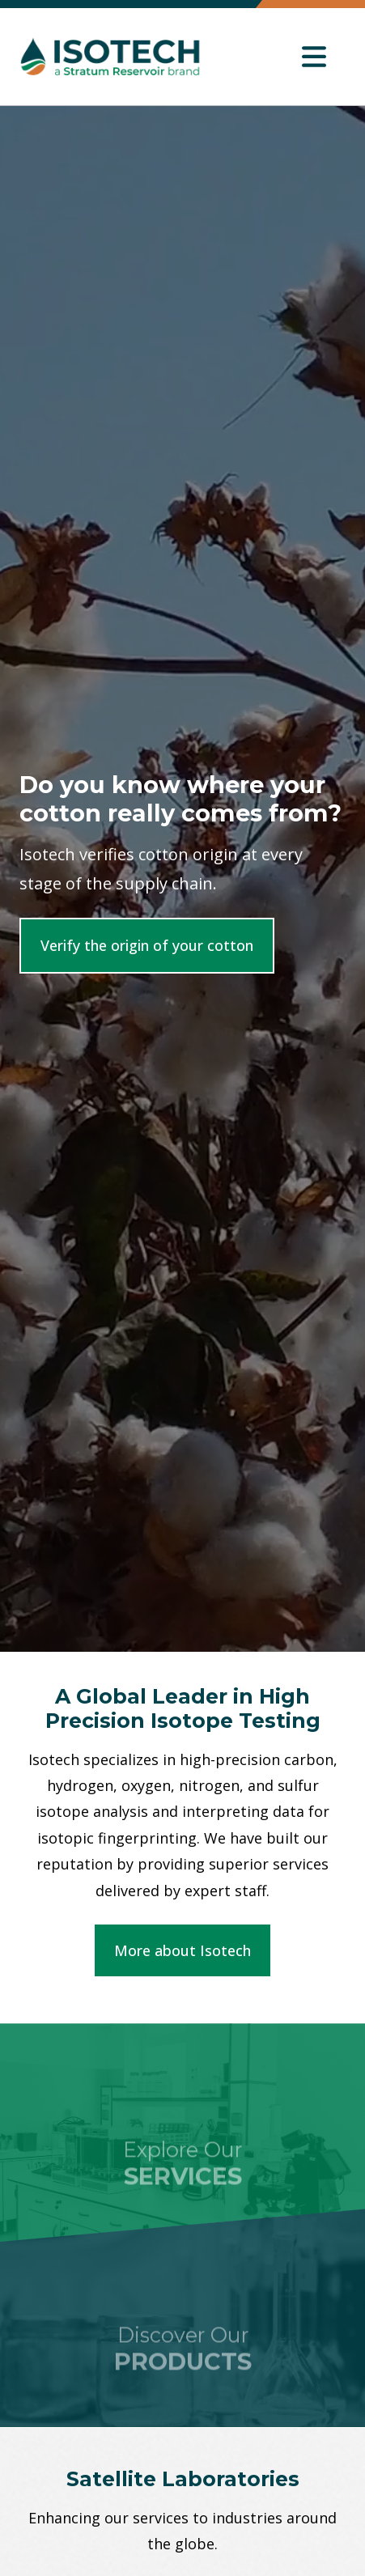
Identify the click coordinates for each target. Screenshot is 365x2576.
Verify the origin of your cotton (146, 945)
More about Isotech (182, 1950)
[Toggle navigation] (314, 56)
